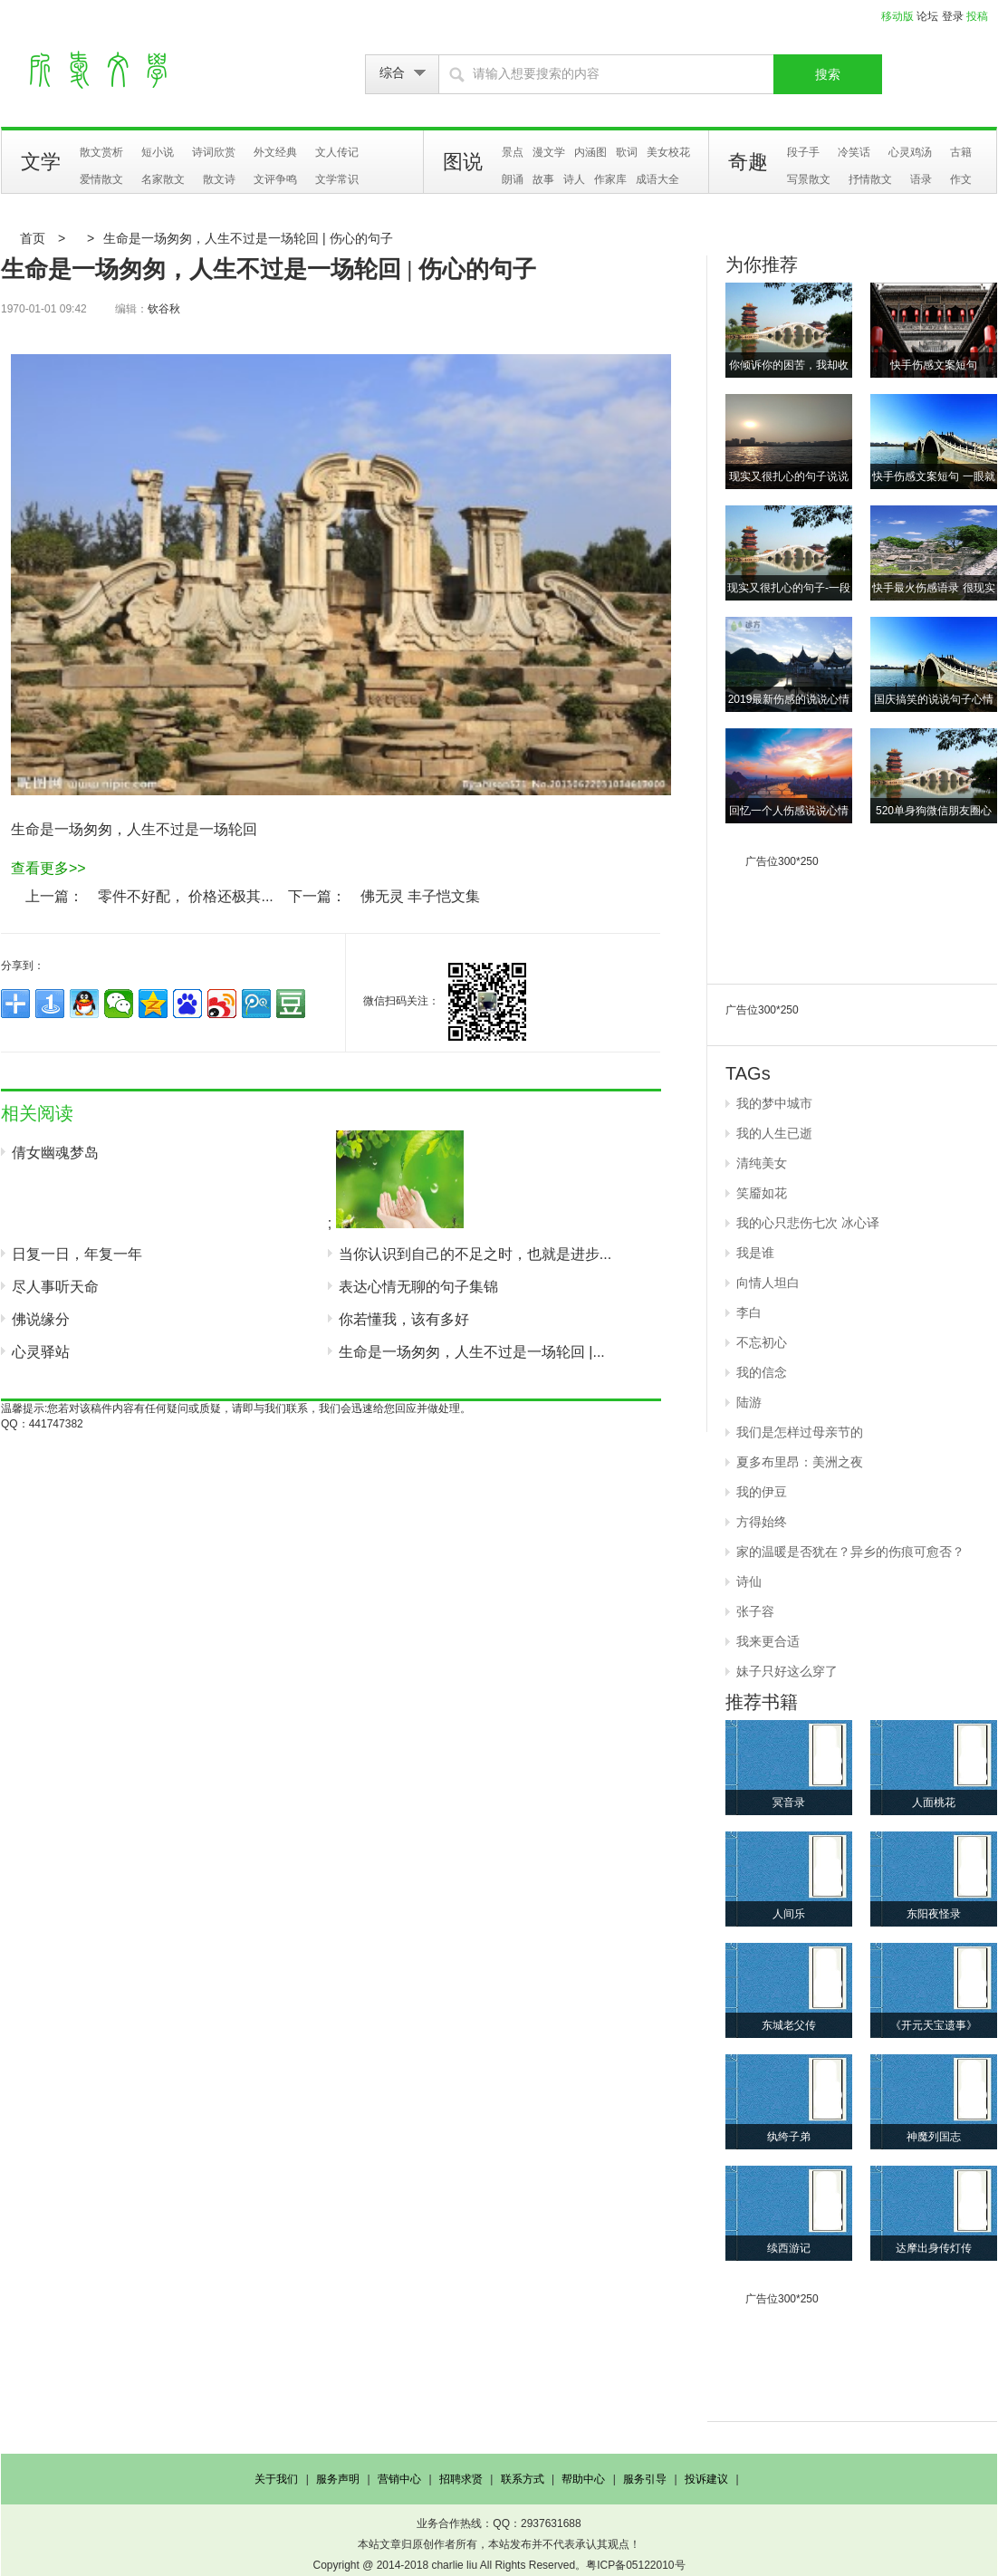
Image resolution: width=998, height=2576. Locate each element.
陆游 (749, 1402)
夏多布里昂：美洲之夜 (799, 1462)
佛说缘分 (41, 1319)
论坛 (927, 16)
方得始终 (761, 1521)
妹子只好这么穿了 (787, 1671)
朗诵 (512, 179)
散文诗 (219, 179)
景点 (512, 152)
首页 (32, 238)
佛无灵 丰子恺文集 (420, 896)
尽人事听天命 (55, 1286)
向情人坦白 (768, 1282)
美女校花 (668, 152)
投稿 (977, 16)
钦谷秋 (164, 309)
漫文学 (549, 152)
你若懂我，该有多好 (404, 1319)
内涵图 (590, 152)
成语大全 (657, 179)
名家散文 (163, 179)
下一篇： (317, 896)
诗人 (574, 179)
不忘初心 (761, 1342)
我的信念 (761, 1372)
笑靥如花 (761, 1193)
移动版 (897, 16)
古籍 (961, 152)
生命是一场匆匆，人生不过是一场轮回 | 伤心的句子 (247, 238)
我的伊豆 (761, 1492)
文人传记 (337, 152)
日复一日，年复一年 (77, 1254)
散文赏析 (101, 152)
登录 (953, 16)
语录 (921, 179)
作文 (961, 179)
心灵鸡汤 (910, 152)
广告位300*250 (782, 861)
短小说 (157, 152)
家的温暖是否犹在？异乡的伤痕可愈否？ (850, 1551)
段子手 (803, 152)
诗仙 (749, 1581)
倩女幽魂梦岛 (55, 1152)
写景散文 (808, 179)
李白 (749, 1312)
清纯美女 (761, 1163)
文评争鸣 (275, 179)
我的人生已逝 (774, 1133)
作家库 (610, 179)
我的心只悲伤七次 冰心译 (807, 1223)
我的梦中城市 (774, 1103)
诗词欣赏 (213, 152)
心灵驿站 (41, 1352)
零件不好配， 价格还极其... (185, 896)
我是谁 (755, 1252)
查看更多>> (48, 868)
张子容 (755, 1611)
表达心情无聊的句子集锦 (418, 1286)
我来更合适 (768, 1641)
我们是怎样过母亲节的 (799, 1432)
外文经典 (275, 152)
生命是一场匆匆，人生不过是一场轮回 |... (472, 1352)
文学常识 (337, 179)
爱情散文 (101, 179)
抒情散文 (870, 179)
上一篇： (54, 896)
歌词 (627, 152)
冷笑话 (854, 152)
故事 (543, 179)
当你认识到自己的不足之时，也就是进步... (475, 1254)
